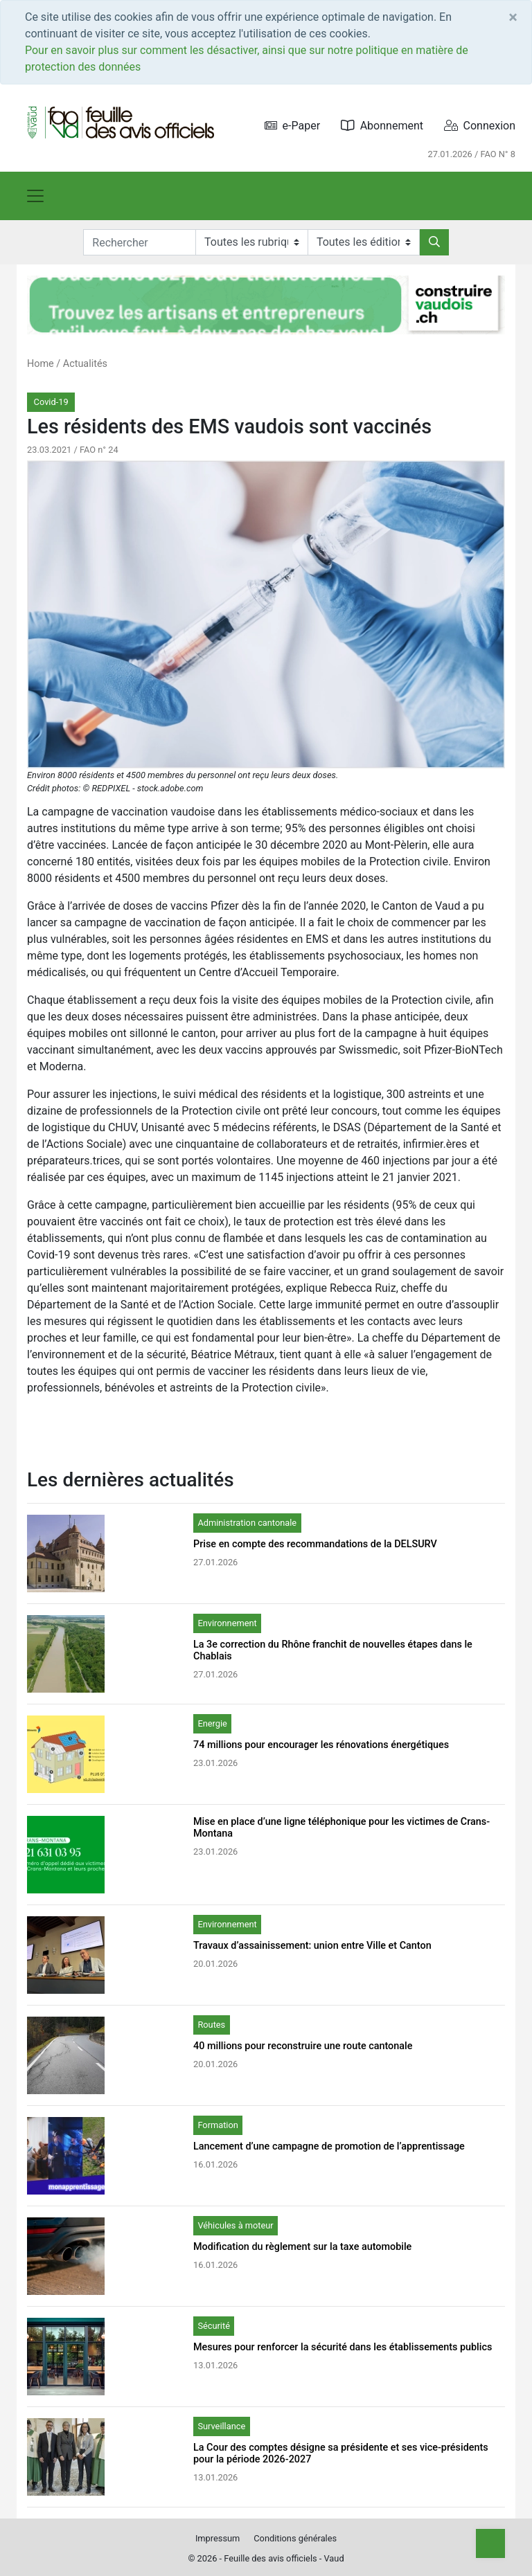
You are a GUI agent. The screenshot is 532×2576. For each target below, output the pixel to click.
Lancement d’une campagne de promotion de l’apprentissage (329, 2146)
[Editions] (364, 242)
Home (40, 364)
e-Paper (293, 125)
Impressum (217, 2538)
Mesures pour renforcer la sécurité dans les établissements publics (342, 2347)
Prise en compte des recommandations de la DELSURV (315, 1544)
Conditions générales (295, 2538)
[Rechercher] (434, 242)
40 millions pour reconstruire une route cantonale (302, 2046)
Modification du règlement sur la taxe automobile (302, 2247)
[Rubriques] (251, 242)
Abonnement (382, 125)
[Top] (490, 2543)
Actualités (85, 364)
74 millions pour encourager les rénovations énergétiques (321, 1745)
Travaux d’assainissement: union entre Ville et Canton (312, 1946)
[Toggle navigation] (35, 196)
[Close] (513, 17)
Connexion (479, 125)
